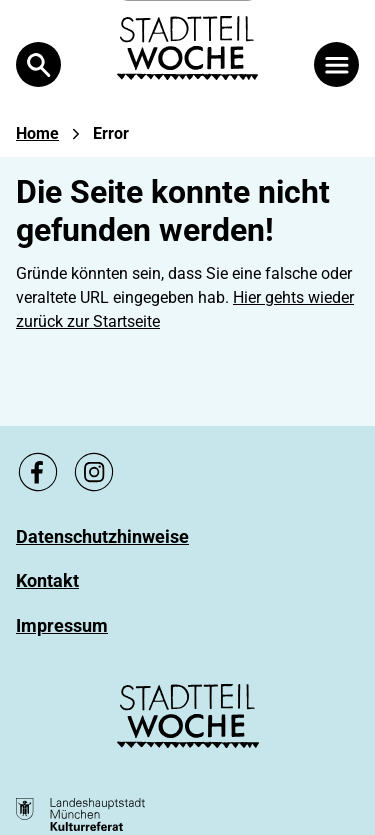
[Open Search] (38, 64)
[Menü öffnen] (336, 64)
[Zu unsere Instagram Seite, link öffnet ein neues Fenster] (94, 472)
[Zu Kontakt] (47, 580)
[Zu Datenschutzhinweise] (102, 536)
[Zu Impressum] (62, 625)
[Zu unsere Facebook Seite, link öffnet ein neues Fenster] (38, 472)
